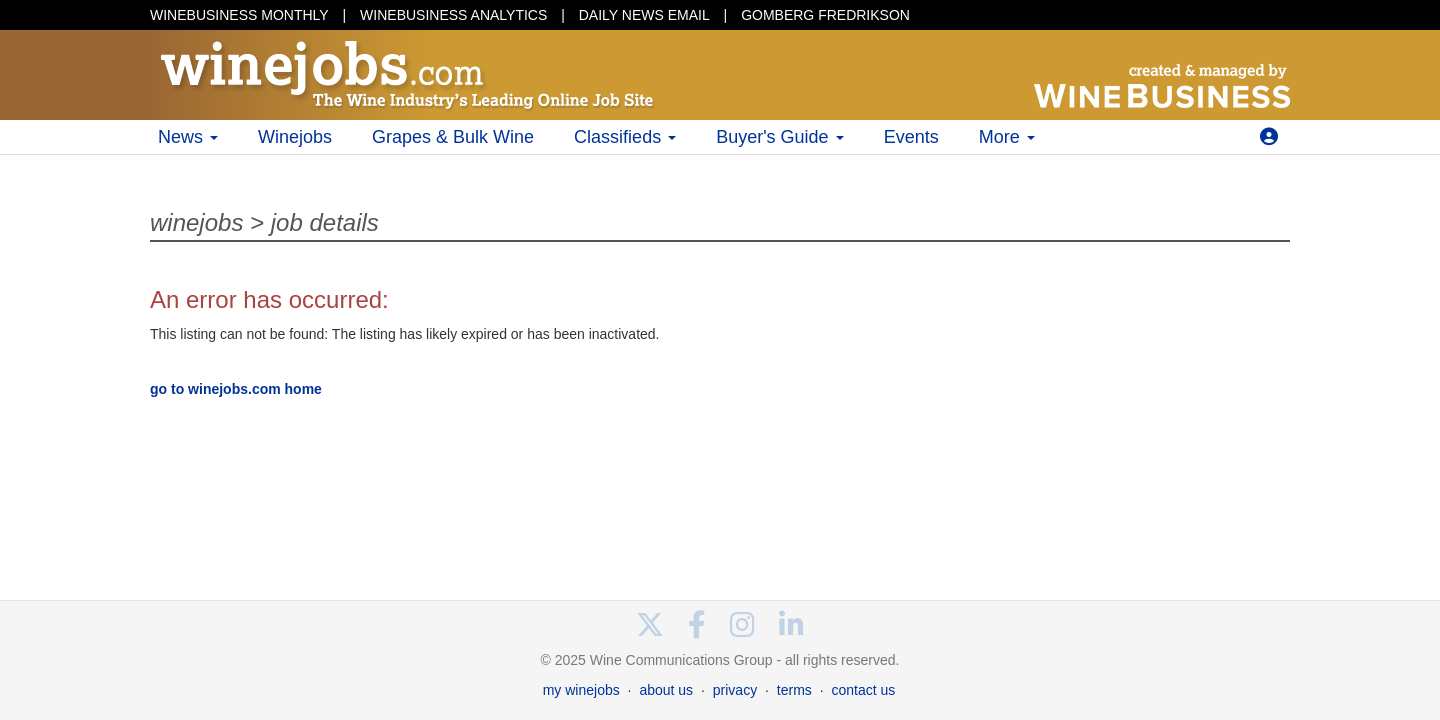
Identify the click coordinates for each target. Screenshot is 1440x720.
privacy (735, 690)
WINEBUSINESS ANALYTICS (453, 15)
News (188, 137)
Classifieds (625, 137)
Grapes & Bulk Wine (453, 137)
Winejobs (295, 137)
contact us (863, 690)
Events (911, 137)
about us (666, 690)
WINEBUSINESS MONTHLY (239, 15)
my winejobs (581, 690)
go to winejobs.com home (236, 389)
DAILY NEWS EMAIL (644, 15)
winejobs (196, 222)
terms (794, 690)
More (1007, 137)
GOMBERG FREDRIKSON (825, 15)
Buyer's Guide (780, 137)
